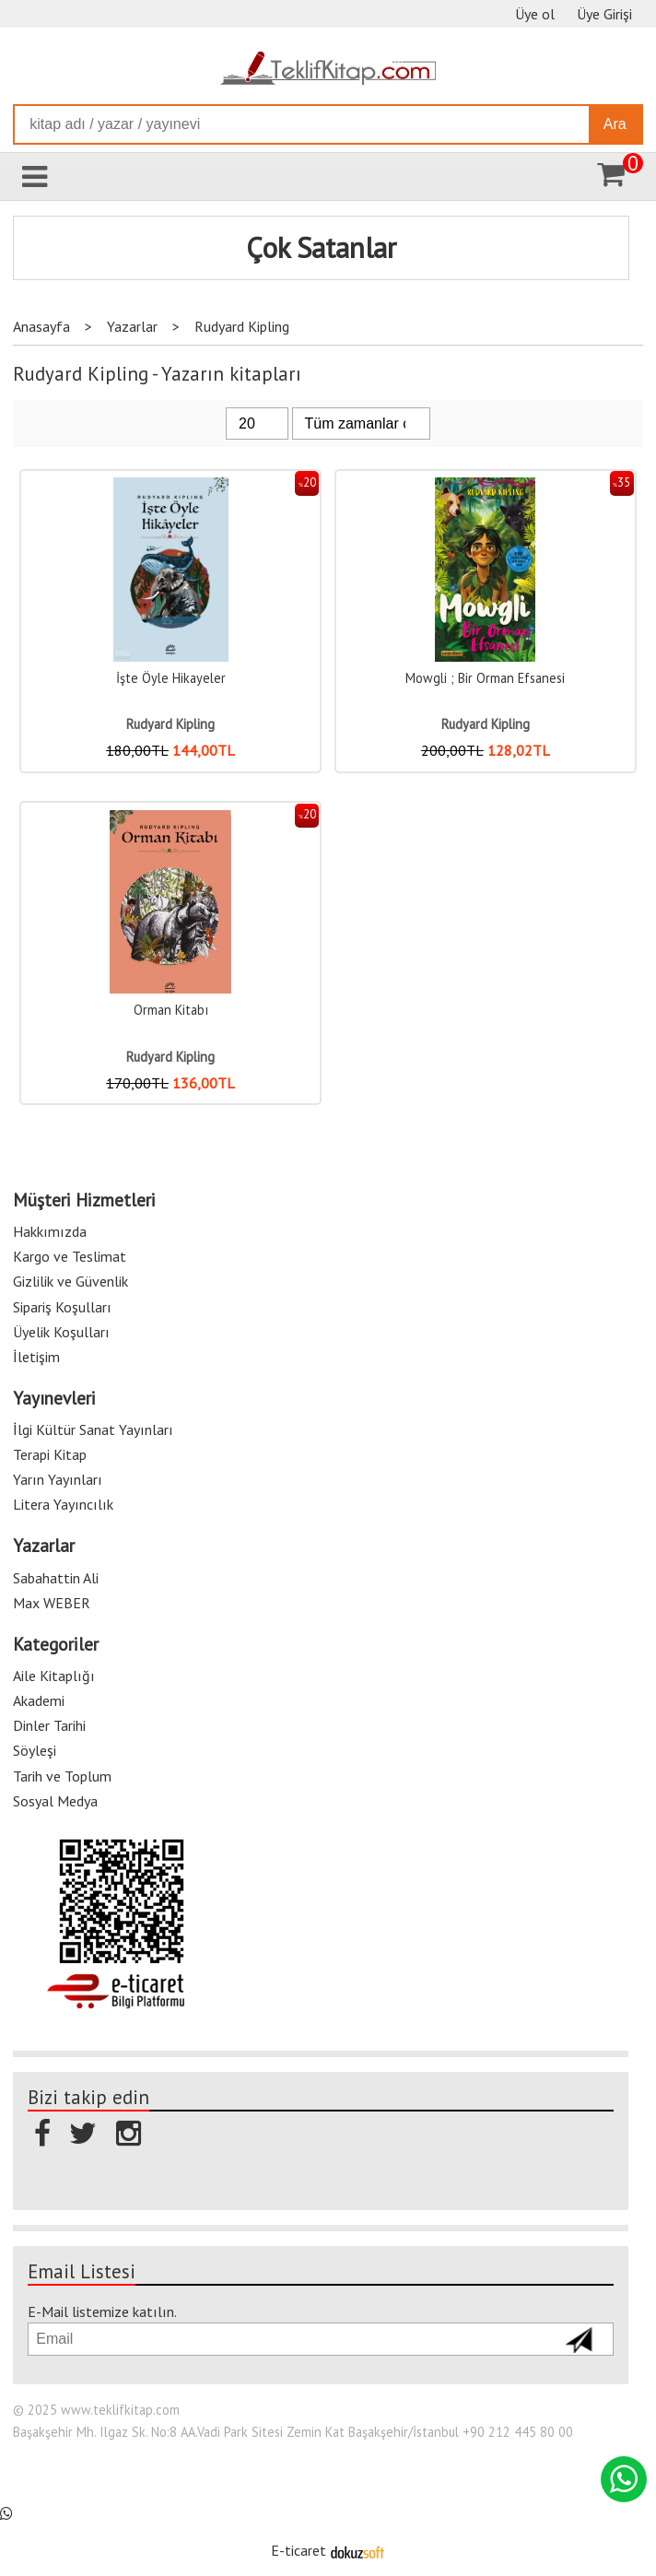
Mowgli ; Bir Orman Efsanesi (485, 678)
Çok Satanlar (321, 248)
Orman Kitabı (171, 1009)
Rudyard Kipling (170, 724)
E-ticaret (298, 2550)
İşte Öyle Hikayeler (171, 678)
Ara (615, 124)
